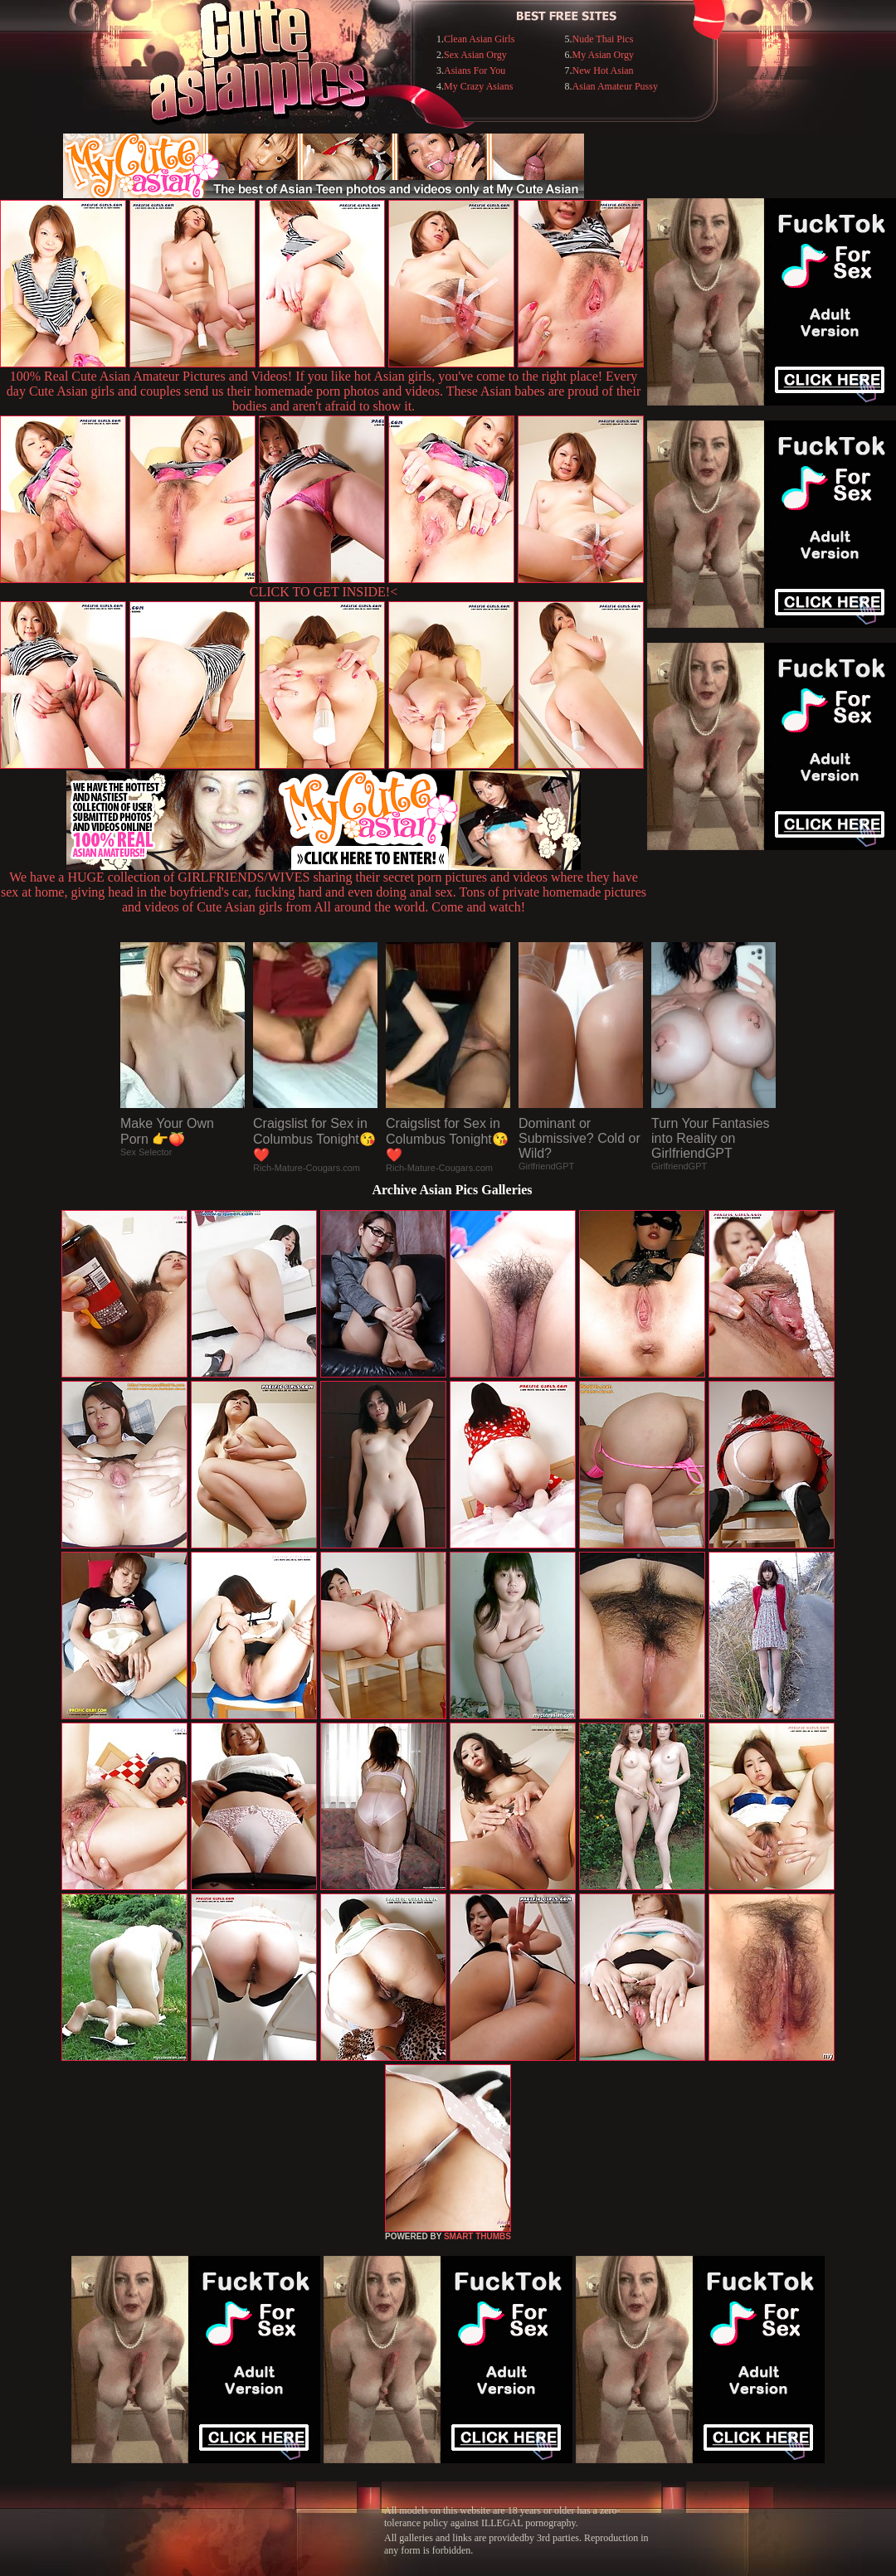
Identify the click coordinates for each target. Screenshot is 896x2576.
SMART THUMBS (477, 2236)
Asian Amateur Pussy (615, 86)
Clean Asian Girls (479, 39)
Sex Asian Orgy (475, 55)
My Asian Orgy (603, 55)
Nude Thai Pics (603, 39)
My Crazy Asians (478, 86)
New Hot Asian (603, 70)
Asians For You (474, 70)
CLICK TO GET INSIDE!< (323, 592)
